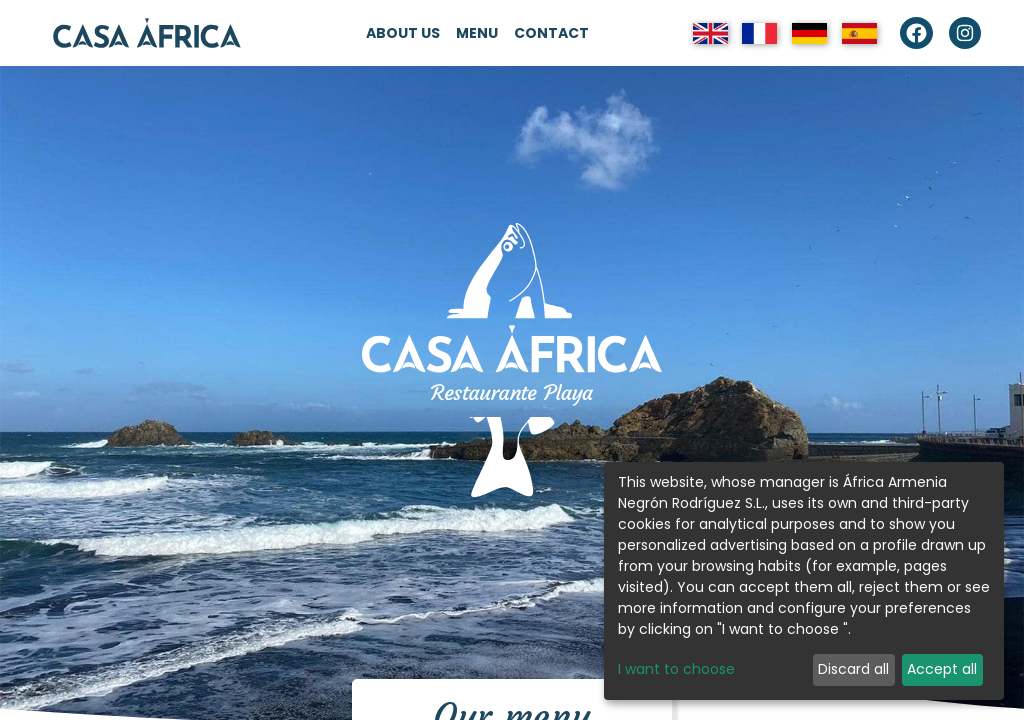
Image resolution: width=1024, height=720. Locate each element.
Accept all (942, 669)
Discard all (853, 669)
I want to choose (676, 669)
